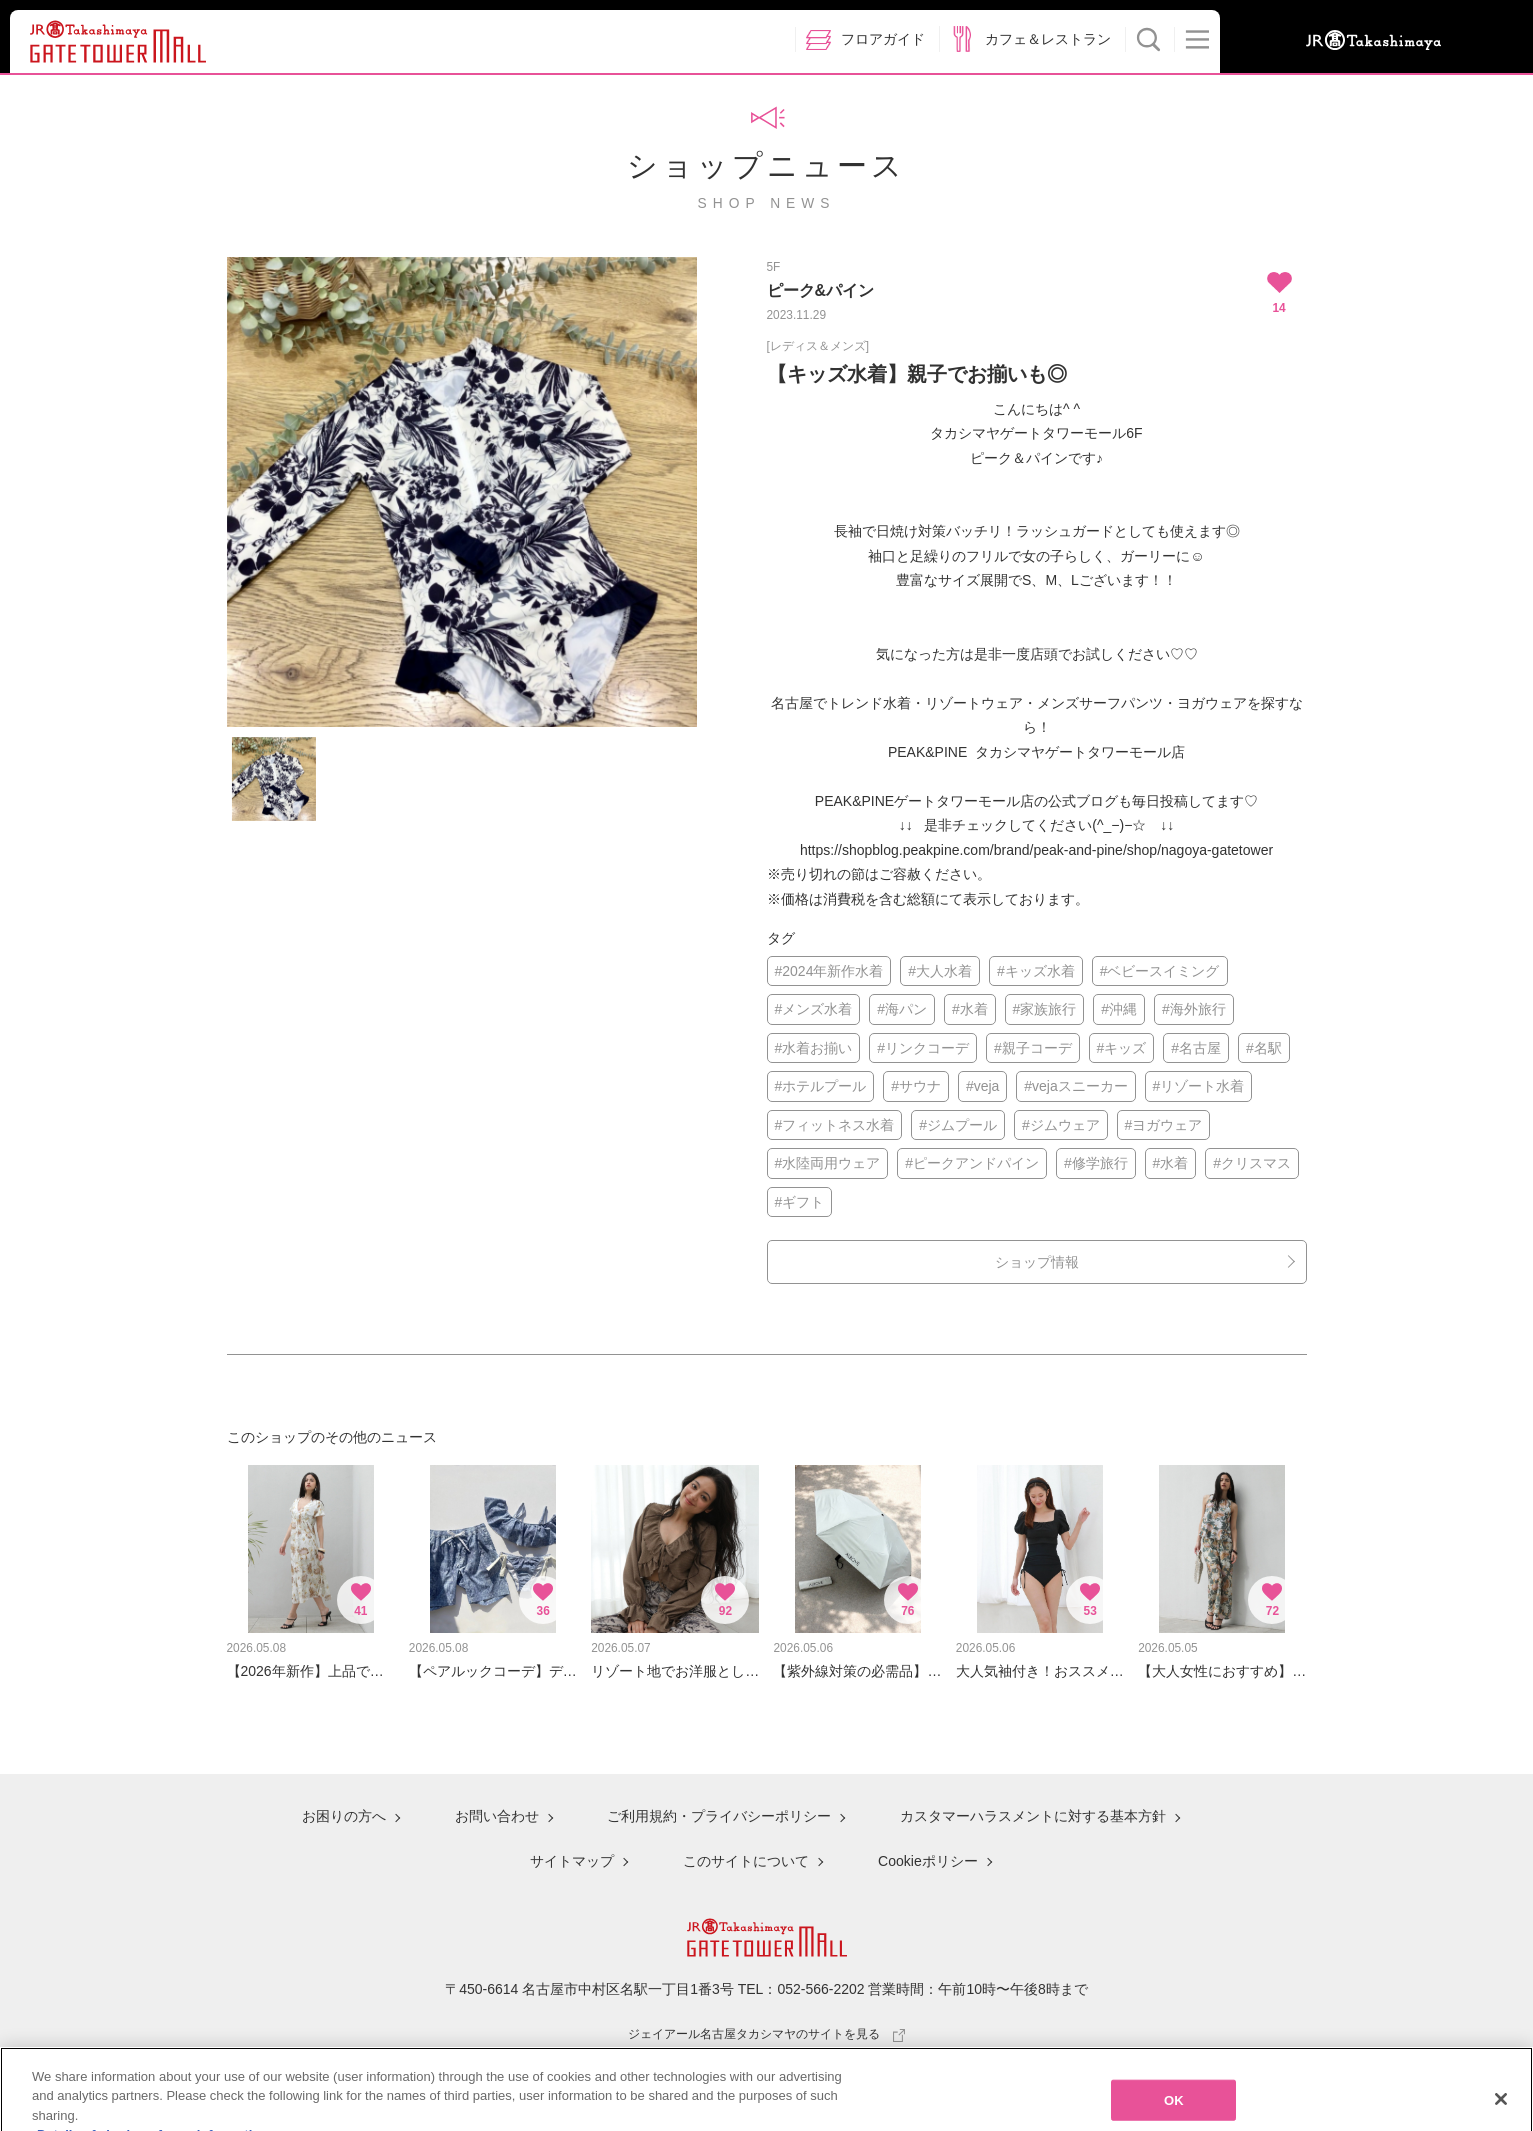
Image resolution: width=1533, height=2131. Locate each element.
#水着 (970, 1009)
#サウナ (916, 1086)
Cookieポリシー (928, 1861)
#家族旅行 (1045, 1009)
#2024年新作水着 (829, 971)
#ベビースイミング (1160, 971)
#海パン (902, 1009)
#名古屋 (1196, 1048)
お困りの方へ (344, 1816)
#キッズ (1122, 1048)
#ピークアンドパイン (972, 1163)
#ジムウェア (1061, 1125)
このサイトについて (746, 1861)
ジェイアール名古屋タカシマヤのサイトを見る (766, 2034)
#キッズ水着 (1036, 971)
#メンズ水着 (814, 1009)
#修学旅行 (1096, 1163)
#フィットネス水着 (835, 1125)
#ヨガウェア (1164, 1125)
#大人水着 (940, 971)
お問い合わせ (497, 1816)
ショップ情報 (1037, 1262)
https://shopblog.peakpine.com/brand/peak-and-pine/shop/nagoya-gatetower (1036, 850)
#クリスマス (1252, 1163)
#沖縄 (1119, 1009)
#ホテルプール (821, 1086)
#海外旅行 (1194, 1009)
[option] (462, 492)
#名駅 (1264, 1048)
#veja (982, 1086)
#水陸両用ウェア (828, 1163)
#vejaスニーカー (1075, 1086)
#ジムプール (958, 1125)
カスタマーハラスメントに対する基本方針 (1033, 1816)
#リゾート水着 (1199, 1086)
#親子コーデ (1033, 1048)
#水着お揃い (814, 1048)
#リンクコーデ (923, 1048)
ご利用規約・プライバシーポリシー (719, 1816)
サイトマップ (572, 1861)
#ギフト (800, 1202)
